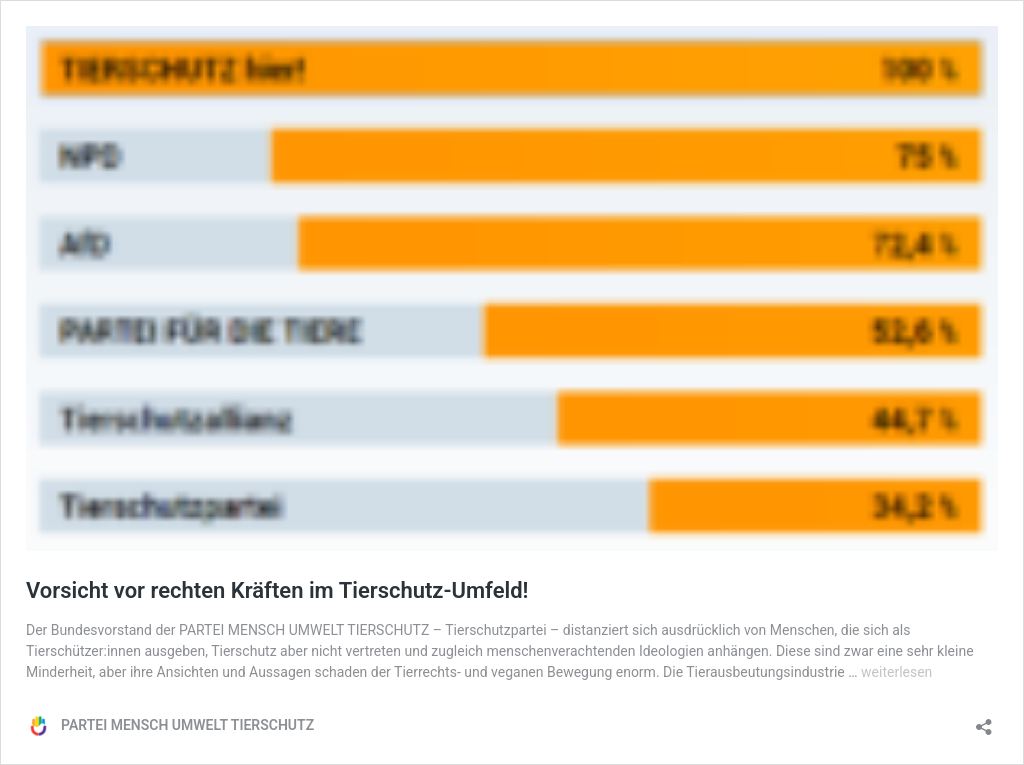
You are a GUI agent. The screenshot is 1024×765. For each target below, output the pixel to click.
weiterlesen (896, 672)
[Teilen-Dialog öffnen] (984, 720)
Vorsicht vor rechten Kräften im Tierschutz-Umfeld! (277, 590)
